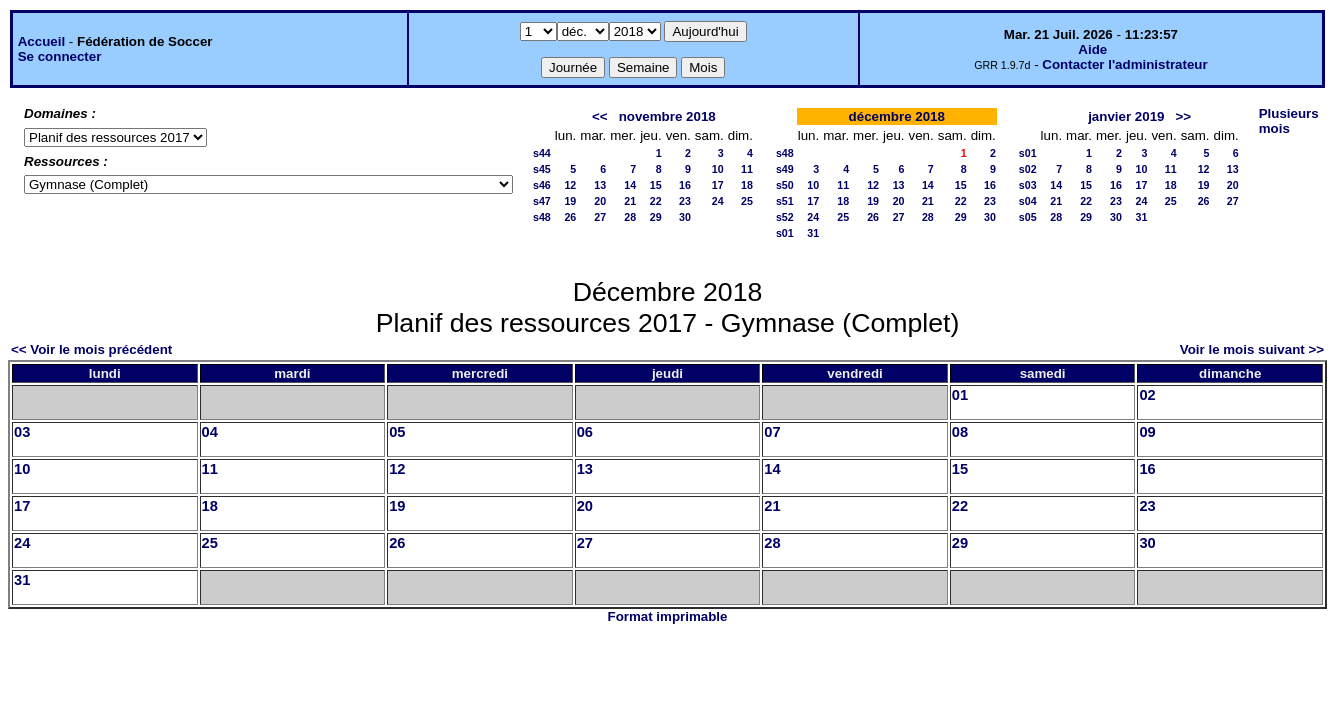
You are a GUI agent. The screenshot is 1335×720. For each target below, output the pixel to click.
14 (630, 185)
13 (600, 185)
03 (22, 432)
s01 (785, 233)
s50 (785, 185)
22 (656, 201)
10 (718, 169)
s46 (542, 185)
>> (1184, 116)
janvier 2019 (1126, 116)
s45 (542, 169)
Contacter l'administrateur (1124, 64)
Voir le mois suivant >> (1252, 349)
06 (585, 432)
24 (718, 201)
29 (656, 217)
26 (570, 217)
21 (630, 201)
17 (718, 185)
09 (1147, 432)
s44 (542, 153)
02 (1147, 395)
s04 (1028, 201)
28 (630, 217)
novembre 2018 (667, 116)
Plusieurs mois (1289, 121)
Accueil (41, 41)
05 (397, 432)
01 (960, 395)
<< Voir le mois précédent (91, 349)
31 (813, 233)
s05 (1028, 217)
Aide (1092, 49)
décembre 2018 (897, 116)
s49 (785, 169)
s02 (1028, 169)
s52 (785, 217)
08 (960, 432)
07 (772, 432)
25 (747, 201)
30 (685, 217)
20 (600, 201)
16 (685, 185)
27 (600, 217)
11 (747, 169)
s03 (1028, 185)
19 (570, 201)
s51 (785, 201)
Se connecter (60, 56)
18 (747, 185)
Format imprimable (668, 616)
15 (656, 185)
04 (210, 432)
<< (600, 116)
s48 (542, 217)
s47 (542, 201)
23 (685, 201)
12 (570, 185)
